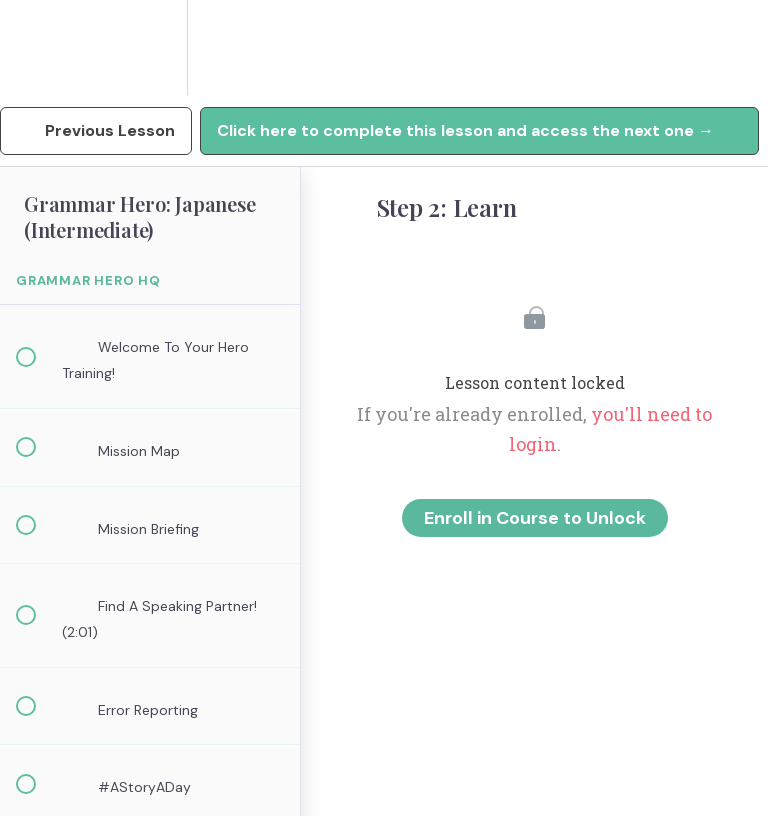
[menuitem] (150, 47)
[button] (37, 47)
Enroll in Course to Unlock (535, 518)
